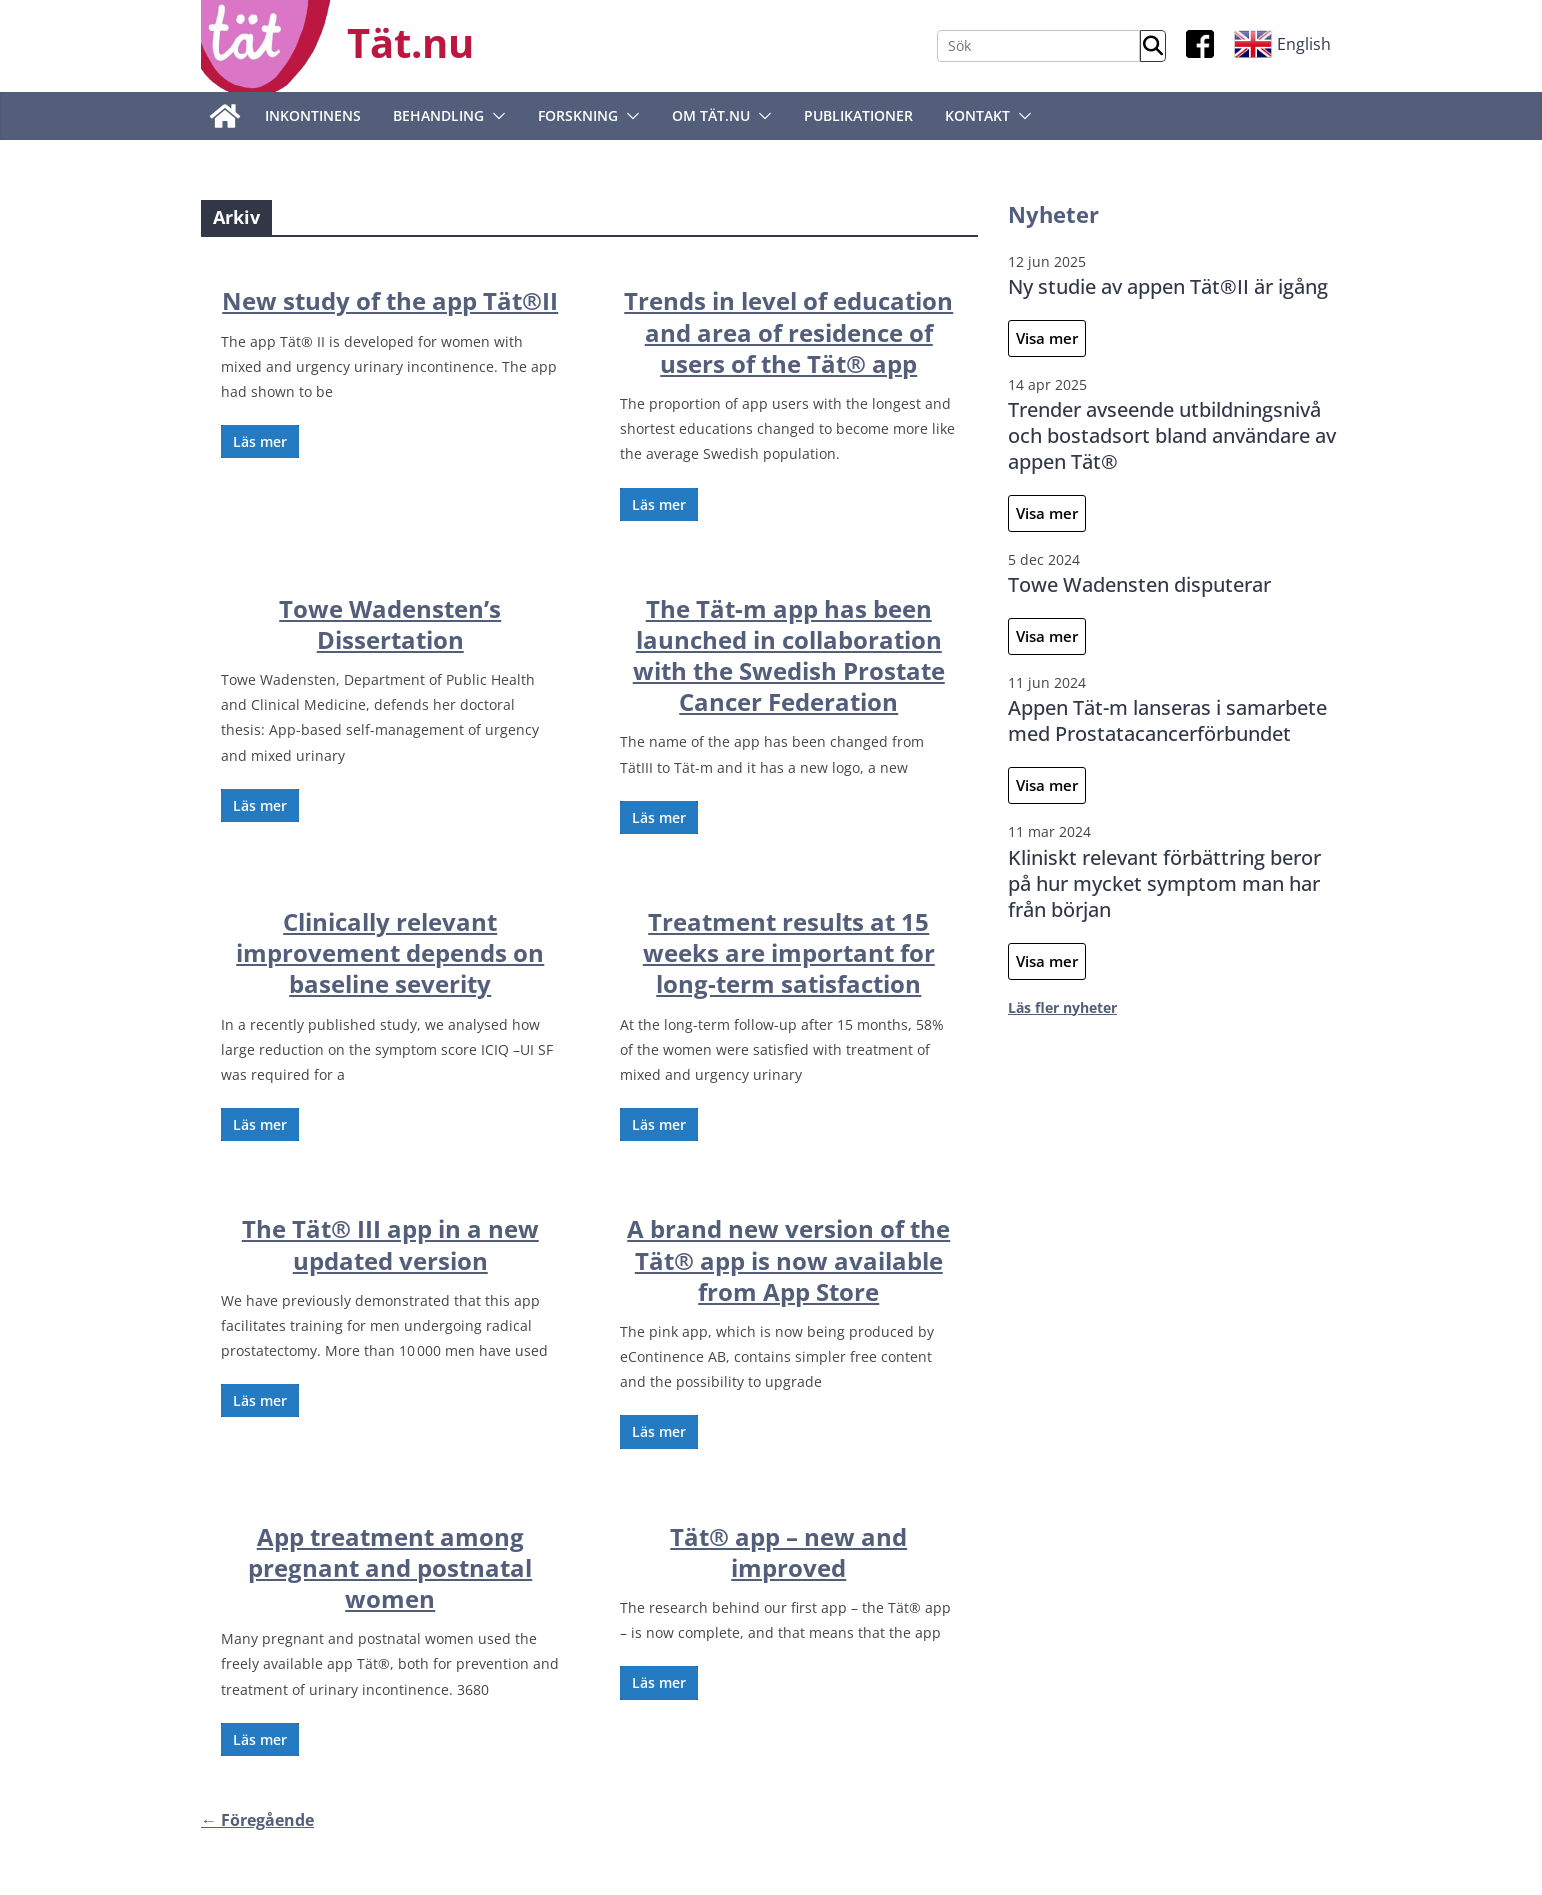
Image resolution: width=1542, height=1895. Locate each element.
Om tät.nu (711, 115)
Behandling (438, 115)
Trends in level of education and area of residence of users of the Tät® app (788, 331)
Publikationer (858, 115)
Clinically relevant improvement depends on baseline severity (390, 952)
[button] (495, 116)
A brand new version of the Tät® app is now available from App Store (788, 1259)
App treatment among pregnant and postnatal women (390, 1567)
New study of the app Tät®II (390, 300)
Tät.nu (410, 42)
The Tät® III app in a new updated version (390, 1244)
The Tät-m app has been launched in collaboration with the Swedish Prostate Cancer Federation (789, 655)
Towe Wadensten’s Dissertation (390, 624)
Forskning (578, 115)
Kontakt (977, 115)
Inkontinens (313, 115)
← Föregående (257, 1820)
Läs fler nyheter (1062, 1007)
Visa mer (1047, 338)
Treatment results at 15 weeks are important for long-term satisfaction (789, 952)
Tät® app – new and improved (788, 1552)
